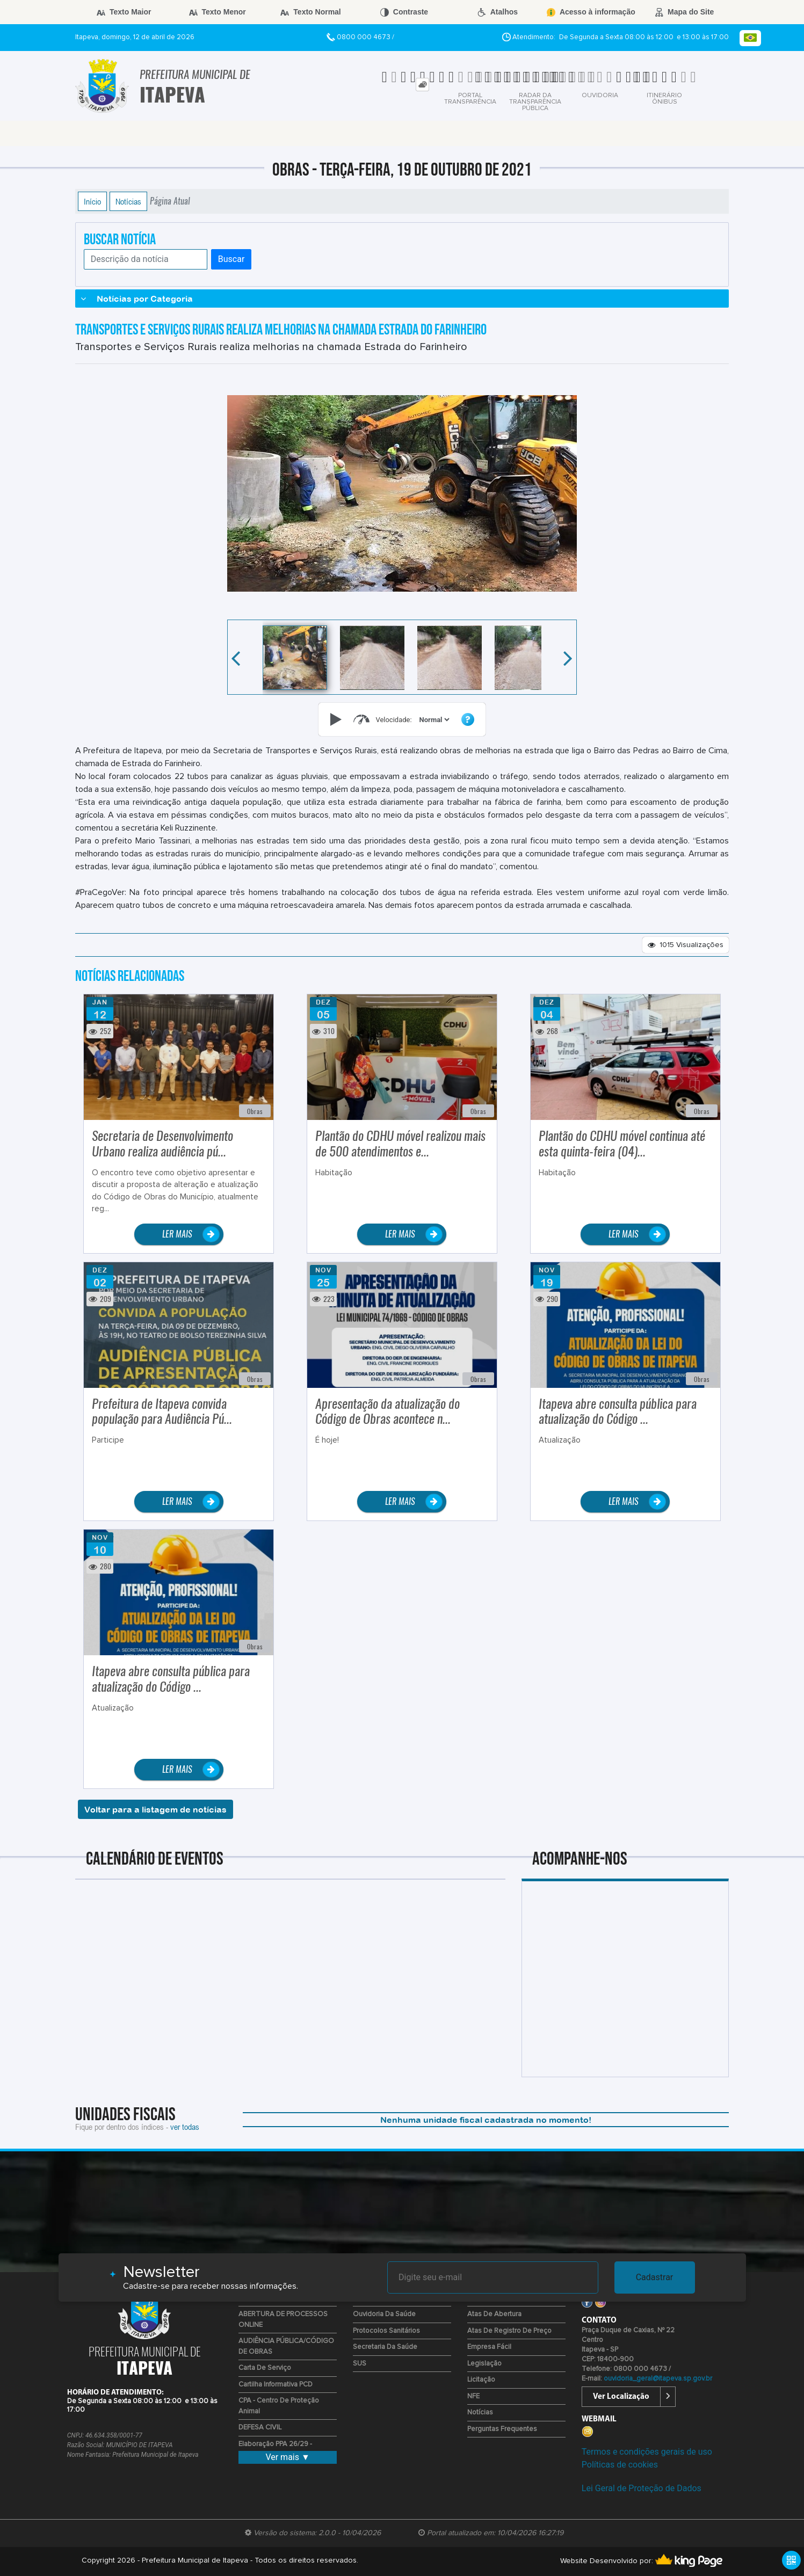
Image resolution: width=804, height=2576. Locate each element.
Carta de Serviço (264, 2367)
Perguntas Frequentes (502, 2429)
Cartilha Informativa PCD (275, 2384)
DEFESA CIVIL (259, 2427)
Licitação (481, 2379)
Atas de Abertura (494, 2314)
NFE (473, 2396)
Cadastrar (654, 2277)
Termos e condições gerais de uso (647, 2452)
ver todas (184, 2126)
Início (92, 201)
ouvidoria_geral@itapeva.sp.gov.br (658, 2378)
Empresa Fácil (489, 2347)
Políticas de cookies (620, 2464)
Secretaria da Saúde (385, 2347)
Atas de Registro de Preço (509, 2330)
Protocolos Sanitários (386, 2330)
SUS (359, 2363)
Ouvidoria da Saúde (384, 2314)
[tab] (422, 84)
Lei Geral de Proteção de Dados (641, 2488)
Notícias (128, 201)
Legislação (484, 2363)
